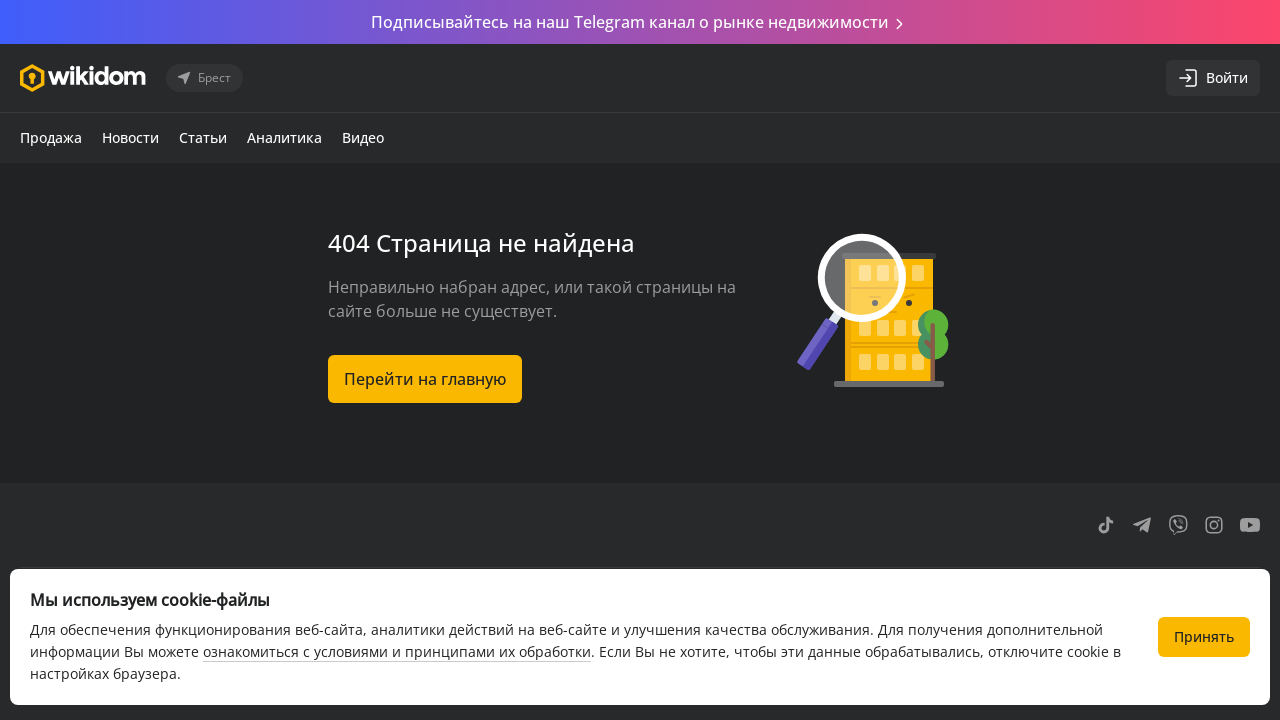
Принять (1204, 636)
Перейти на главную (425, 379)
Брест (202, 78)
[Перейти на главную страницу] (83, 78)
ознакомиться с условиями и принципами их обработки (397, 651)
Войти (1213, 78)
